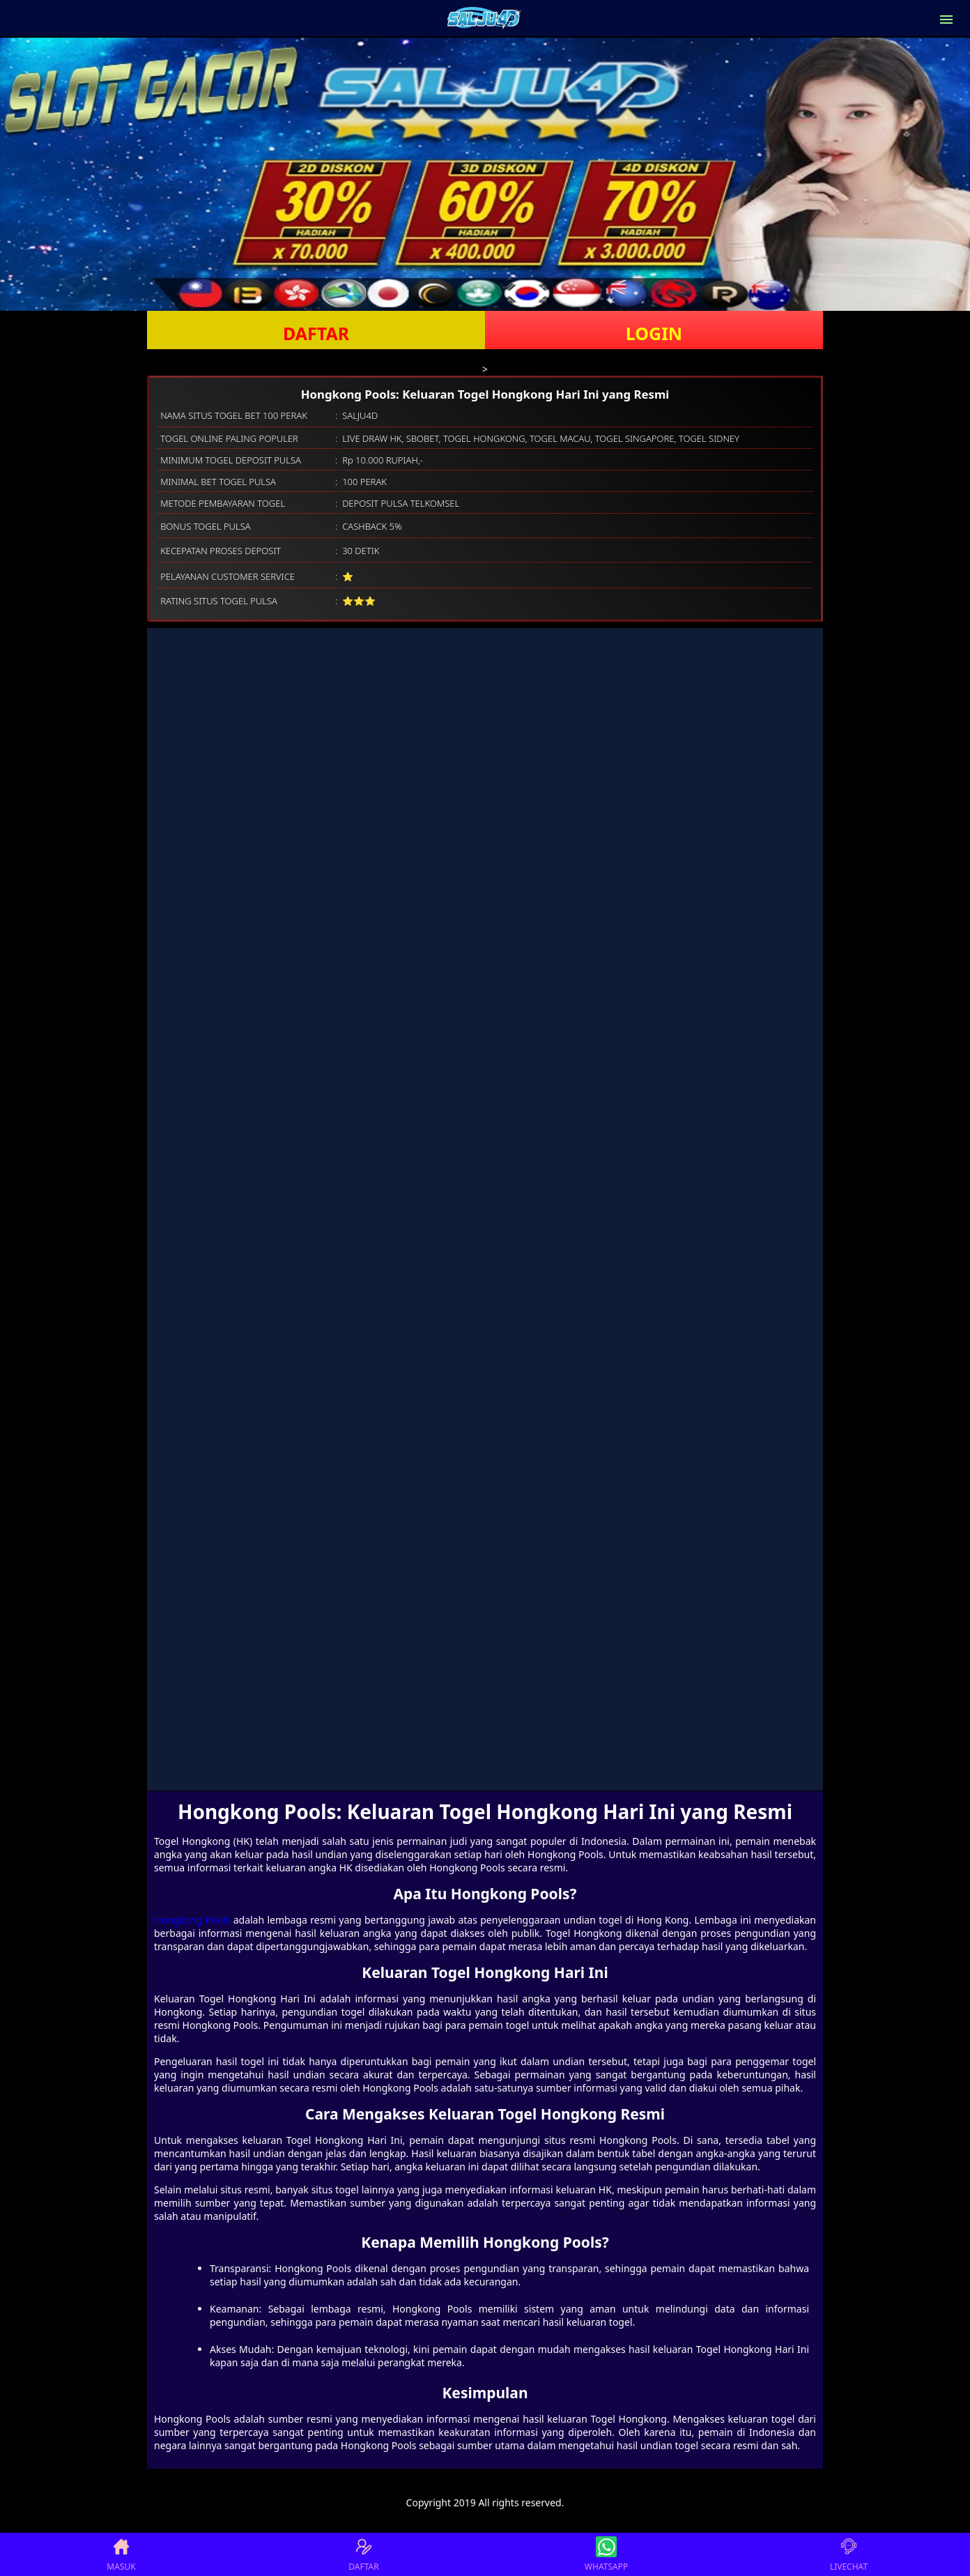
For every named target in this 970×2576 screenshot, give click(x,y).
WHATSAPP (606, 2554)
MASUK (121, 2554)
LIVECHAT (849, 2554)
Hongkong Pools (192, 1919)
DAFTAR (316, 333)
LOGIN (654, 333)
